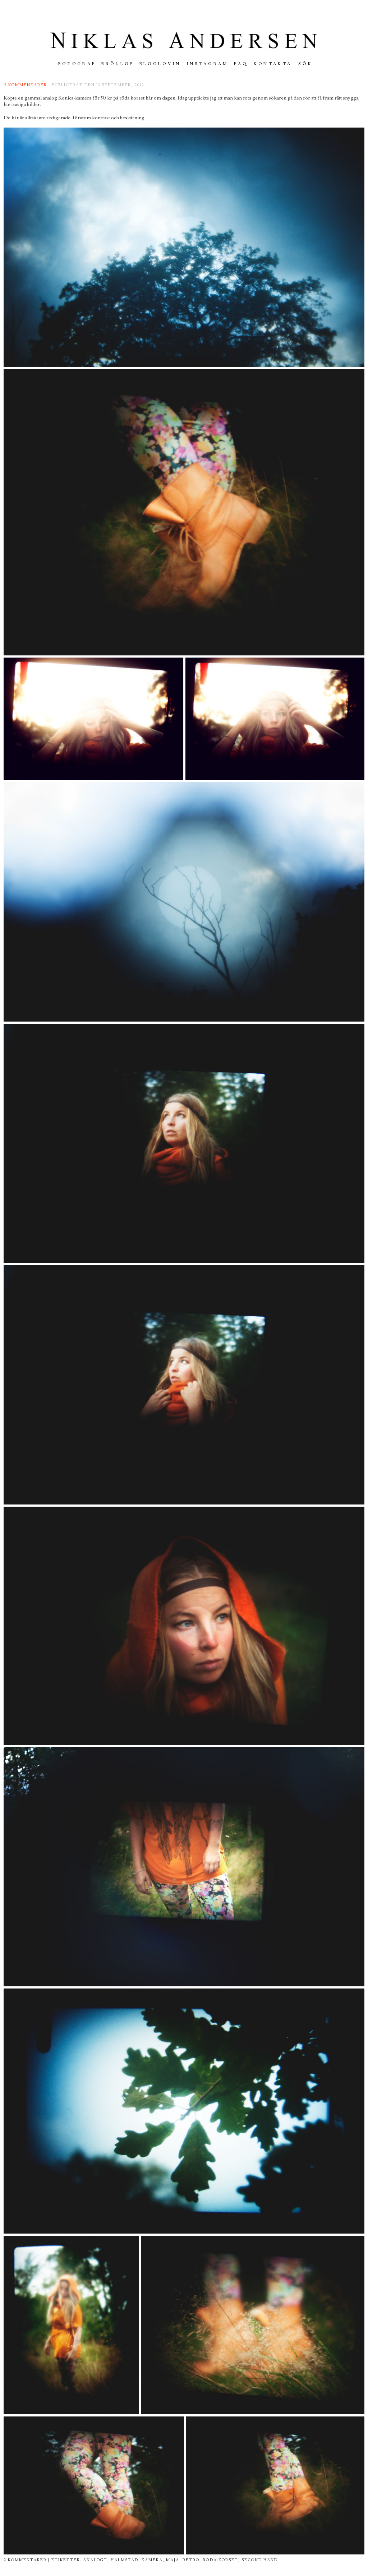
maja (172, 2560)
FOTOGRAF (77, 63)
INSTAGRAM (208, 63)
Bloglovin (160, 63)
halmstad (124, 2560)
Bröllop (117, 63)
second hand (260, 2560)
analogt (95, 2560)
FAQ (241, 63)
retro (191, 2560)
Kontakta (273, 63)
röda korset (220, 2560)
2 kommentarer (25, 85)
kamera (152, 2560)
